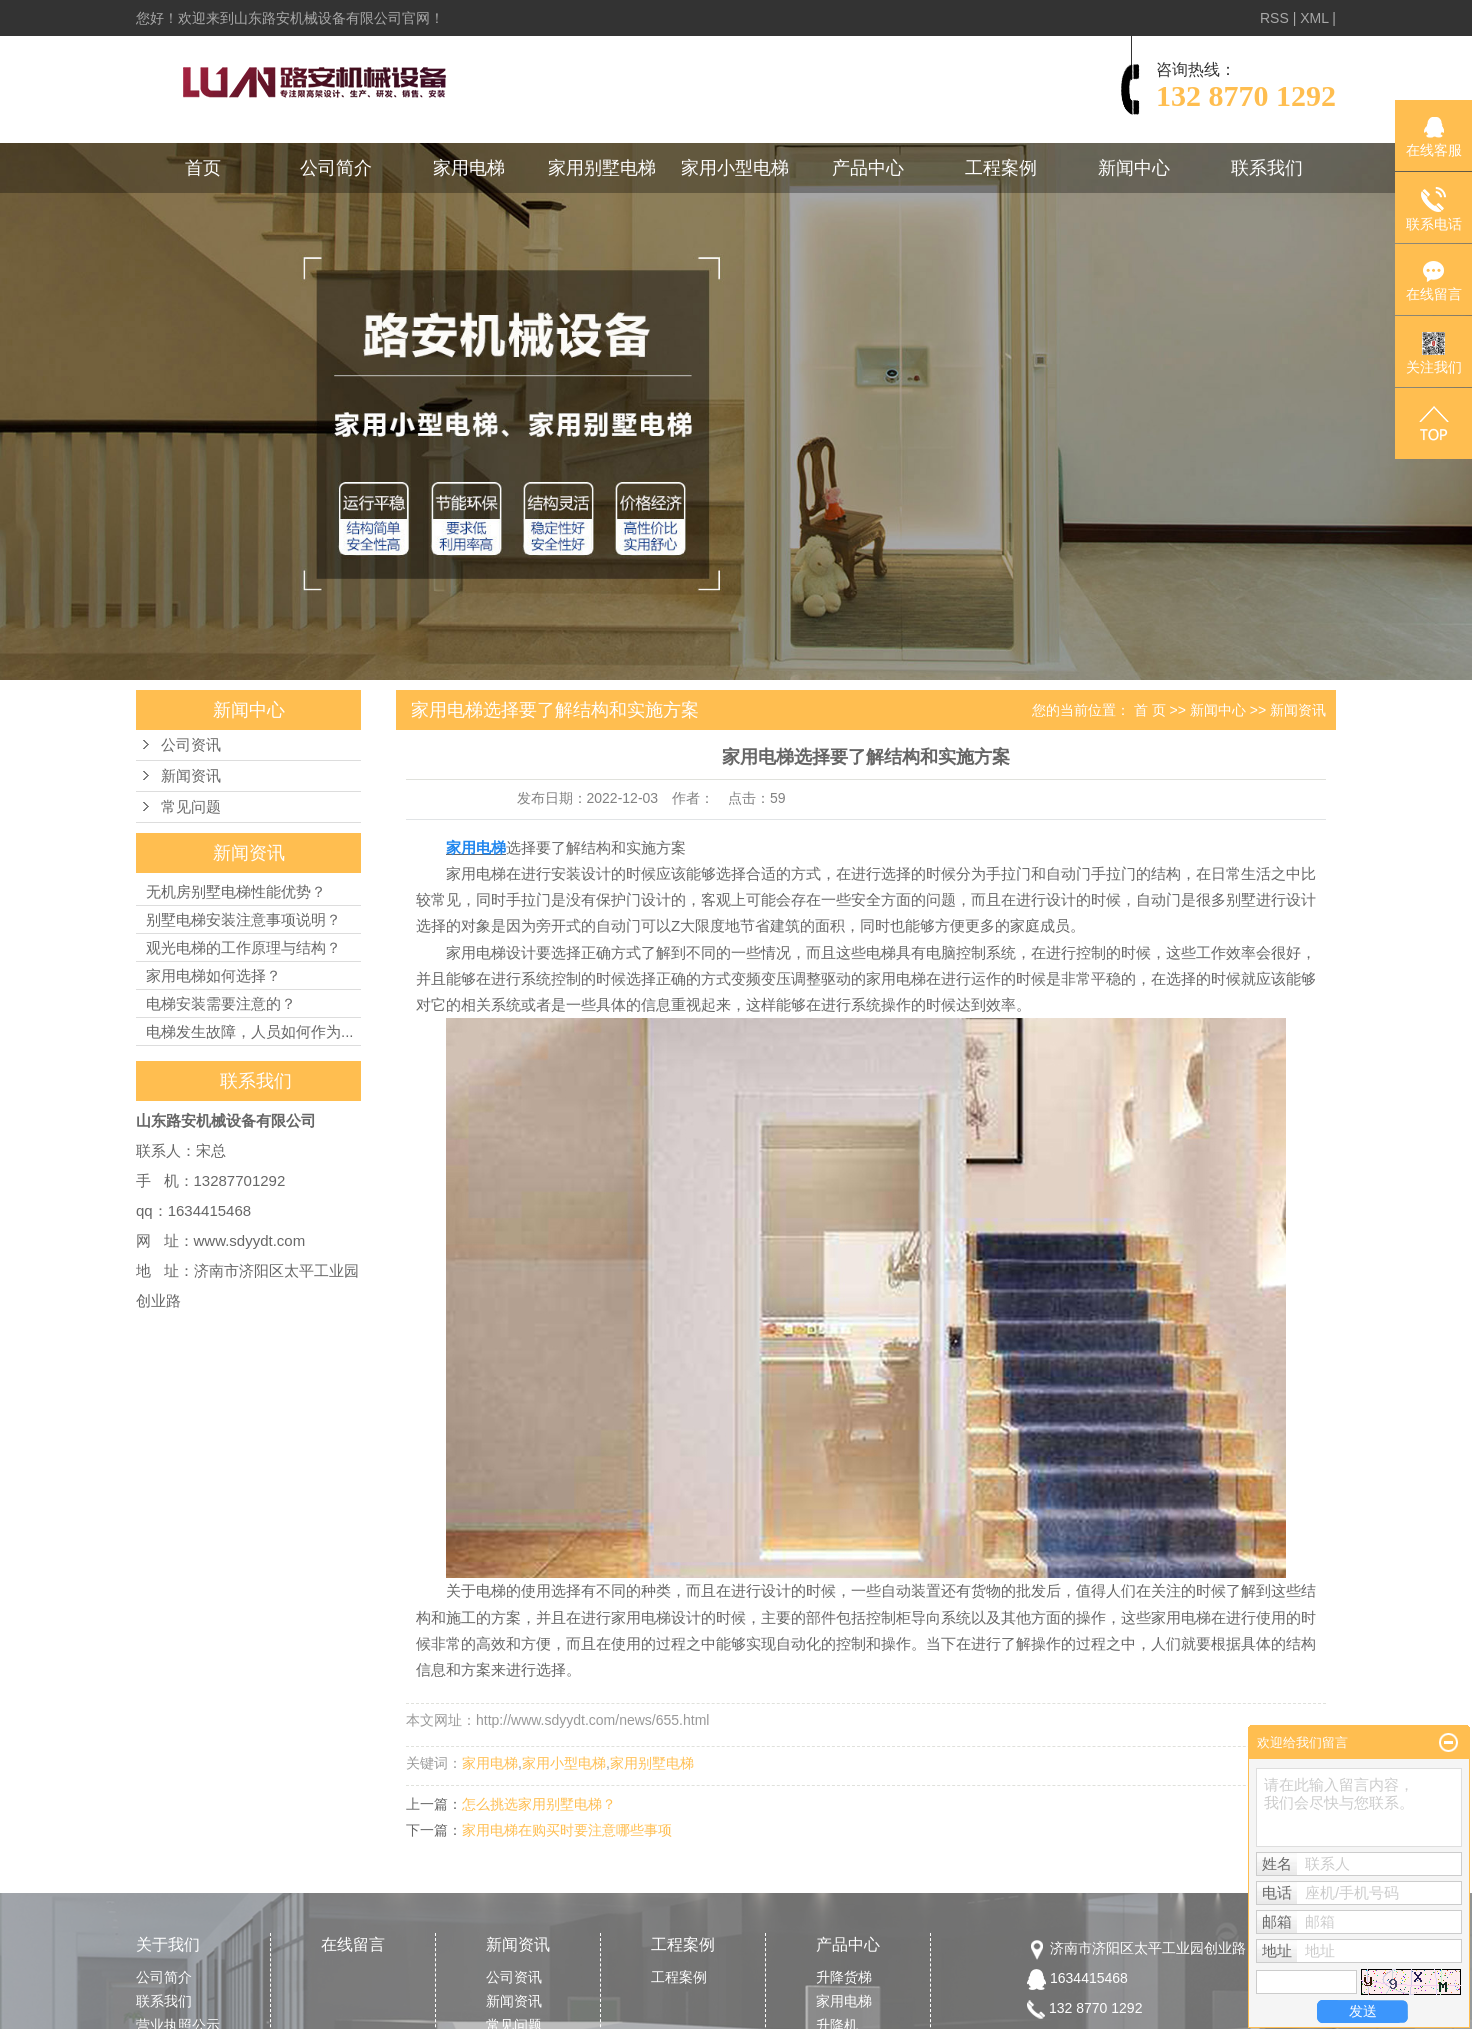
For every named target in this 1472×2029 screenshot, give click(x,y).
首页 (203, 168)
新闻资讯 (191, 776)
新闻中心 (1134, 168)
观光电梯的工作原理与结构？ (243, 947)
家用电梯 (469, 168)
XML (1314, 18)
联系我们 (1267, 168)
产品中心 (868, 168)
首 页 (1150, 710)
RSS (1274, 18)
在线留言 (353, 1944)
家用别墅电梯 (602, 168)
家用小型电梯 (735, 168)
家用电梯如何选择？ (213, 975)
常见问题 (191, 807)
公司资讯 (191, 745)
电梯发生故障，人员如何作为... (250, 1031)
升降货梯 (844, 1977)
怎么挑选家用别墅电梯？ (539, 1804)
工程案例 (1001, 168)
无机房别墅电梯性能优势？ (236, 891)
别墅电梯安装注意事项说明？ (243, 919)
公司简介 (336, 168)
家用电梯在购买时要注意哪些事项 (567, 1830)
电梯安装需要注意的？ (221, 1003)
